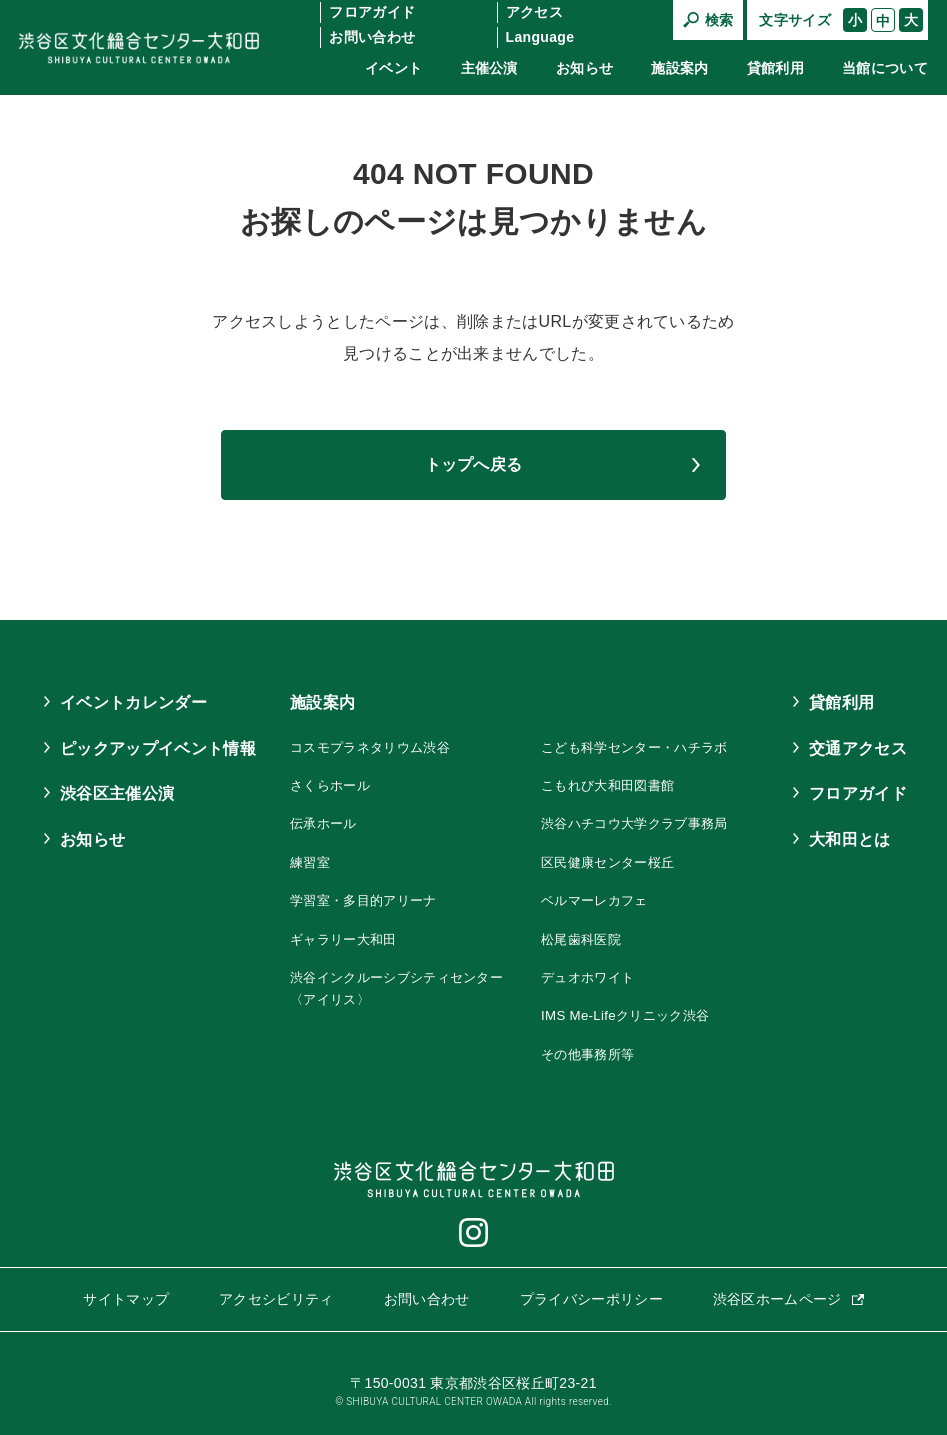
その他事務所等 (592, 1054)
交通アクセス (858, 748)
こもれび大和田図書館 (613, 785)
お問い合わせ (372, 37)
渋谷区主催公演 (117, 793)
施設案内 (679, 68)
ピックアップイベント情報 (158, 748)
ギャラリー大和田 (332, 939)
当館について (885, 68)
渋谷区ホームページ (777, 1299)
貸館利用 (775, 68)
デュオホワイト (592, 977)
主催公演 (489, 68)
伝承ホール (311, 823)
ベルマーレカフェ (599, 900)
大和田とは (850, 839)
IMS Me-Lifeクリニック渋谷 (631, 1015)
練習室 (296, 862)
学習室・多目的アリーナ (354, 900)
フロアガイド (372, 12)
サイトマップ (126, 1299)
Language (540, 37)
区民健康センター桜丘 (613, 862)
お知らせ (584, 68)
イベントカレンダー (133, 702)
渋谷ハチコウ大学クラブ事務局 (642, 823)
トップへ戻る (474, 464)
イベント (393, 68)
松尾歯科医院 (585, 939)
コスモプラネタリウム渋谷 (361, 747)
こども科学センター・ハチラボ (642, 747)
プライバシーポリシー (591, 1299)
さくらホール (318, 785)
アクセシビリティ (276, 1299)
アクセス (534, 12)
